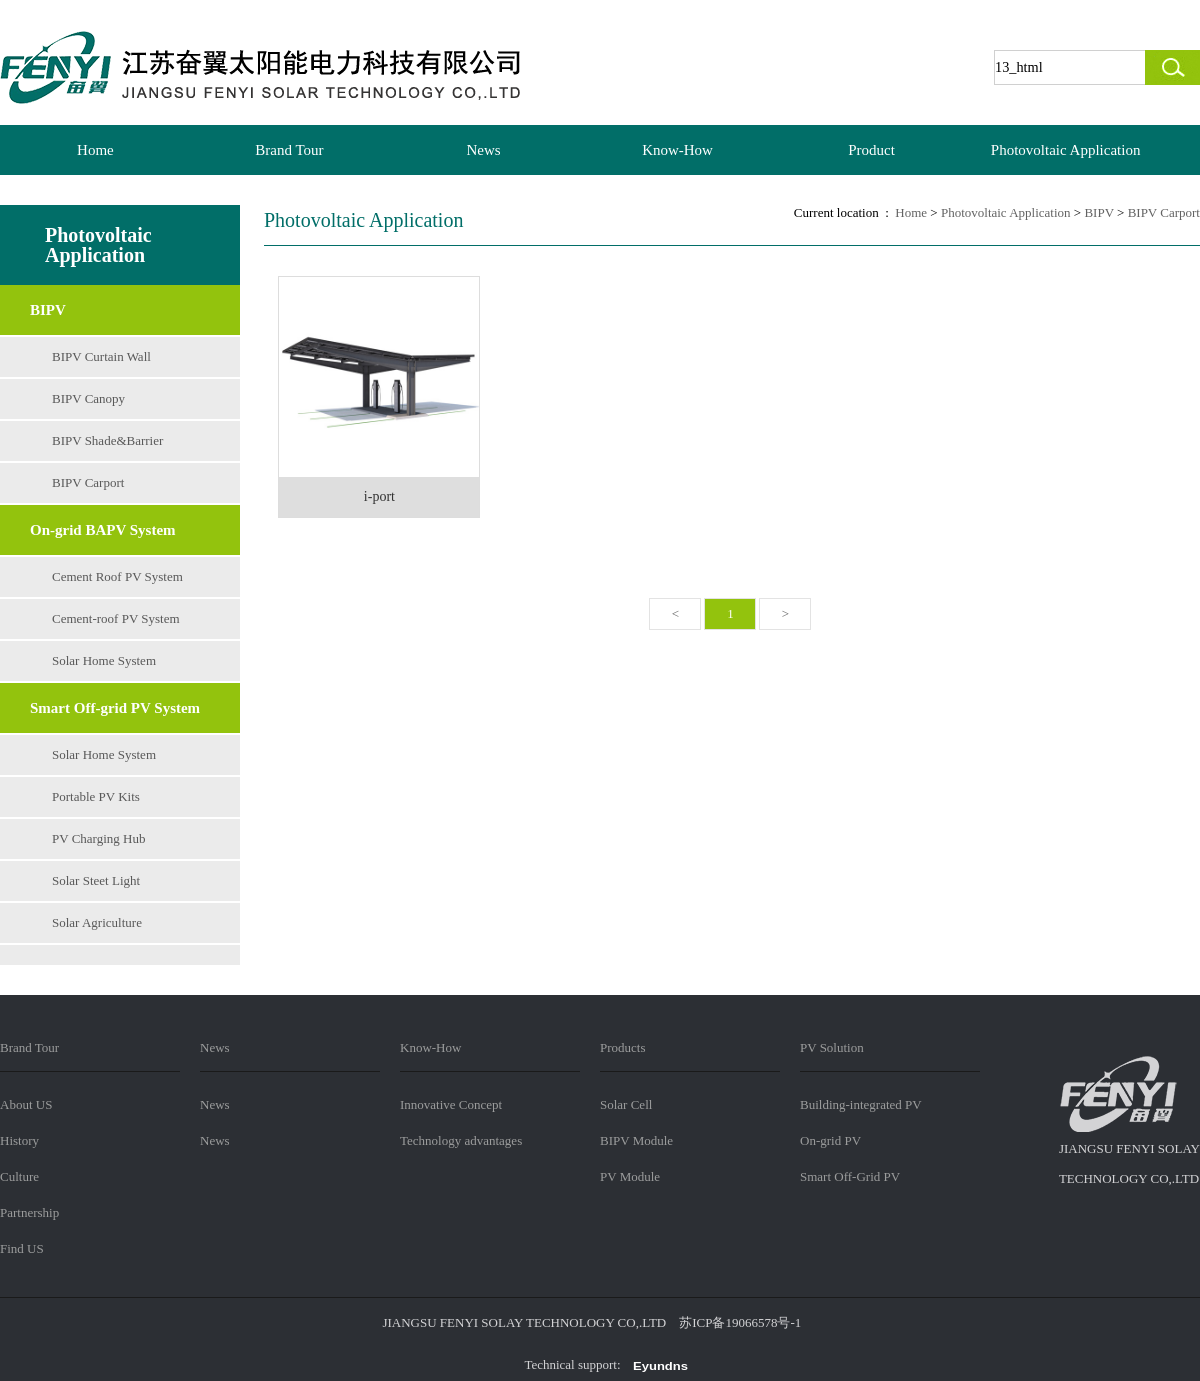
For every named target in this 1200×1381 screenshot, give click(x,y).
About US (26, 1104)
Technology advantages (461, 1140)
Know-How (677, 150)
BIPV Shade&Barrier (107, 440)
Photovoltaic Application (1066, 150)
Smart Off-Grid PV (850, 1176)
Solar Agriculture (97, 922)
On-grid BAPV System (103, 530)
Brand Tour (289, 150)
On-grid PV (830, 1140)
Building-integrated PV (861, 1104)
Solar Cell (626, 1104)
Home (95, 150)
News (483, 150)
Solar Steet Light (96, 880)
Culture (19, 1176)
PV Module (630, 1176)
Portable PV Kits (96, 796)
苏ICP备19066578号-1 (740, 1322)
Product (871, 150)
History (19, 1140)
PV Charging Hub (98, 838)
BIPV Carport (88, 482)
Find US (22, 1248)
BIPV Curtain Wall (101, 356)
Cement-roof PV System (116, 618)
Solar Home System (104, 660)
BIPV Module (636, 1140)
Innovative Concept (451, 1104)
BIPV (48, 310)
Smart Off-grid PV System (115, 708)
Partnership (29, 1212)
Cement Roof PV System (117, 576)
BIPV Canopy (88, 398)
